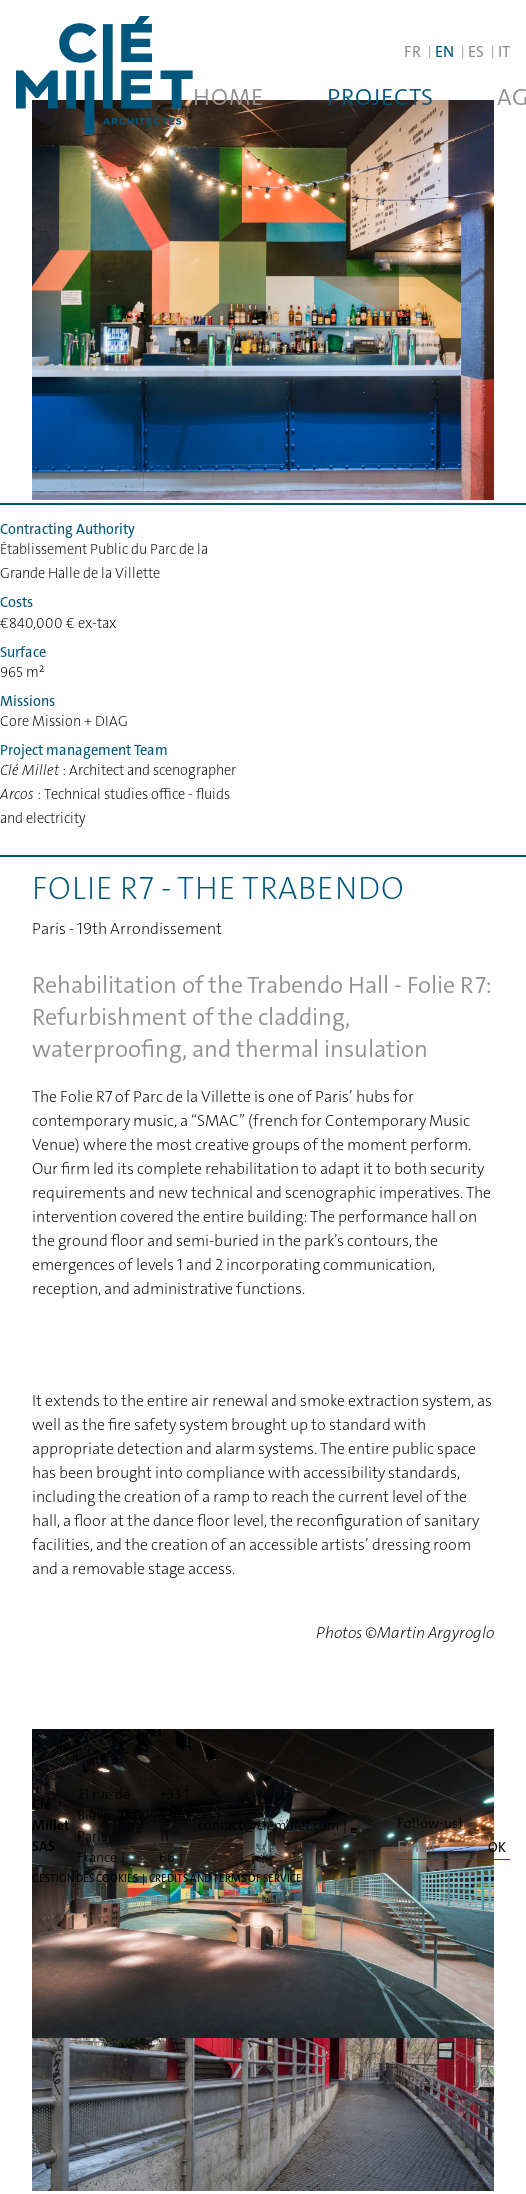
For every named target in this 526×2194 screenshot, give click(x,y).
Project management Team (84, 750)
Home (228, 97)
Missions (27, 701)
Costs (16, 602)
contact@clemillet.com (268, 1825)
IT (504, 51)
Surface (23, 652)
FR (412, 51)
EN (444, 51)
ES (476, 51)
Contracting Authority (67, 529)
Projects (380, 97)
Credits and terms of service (225, 1878)
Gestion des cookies (85, 1878)
